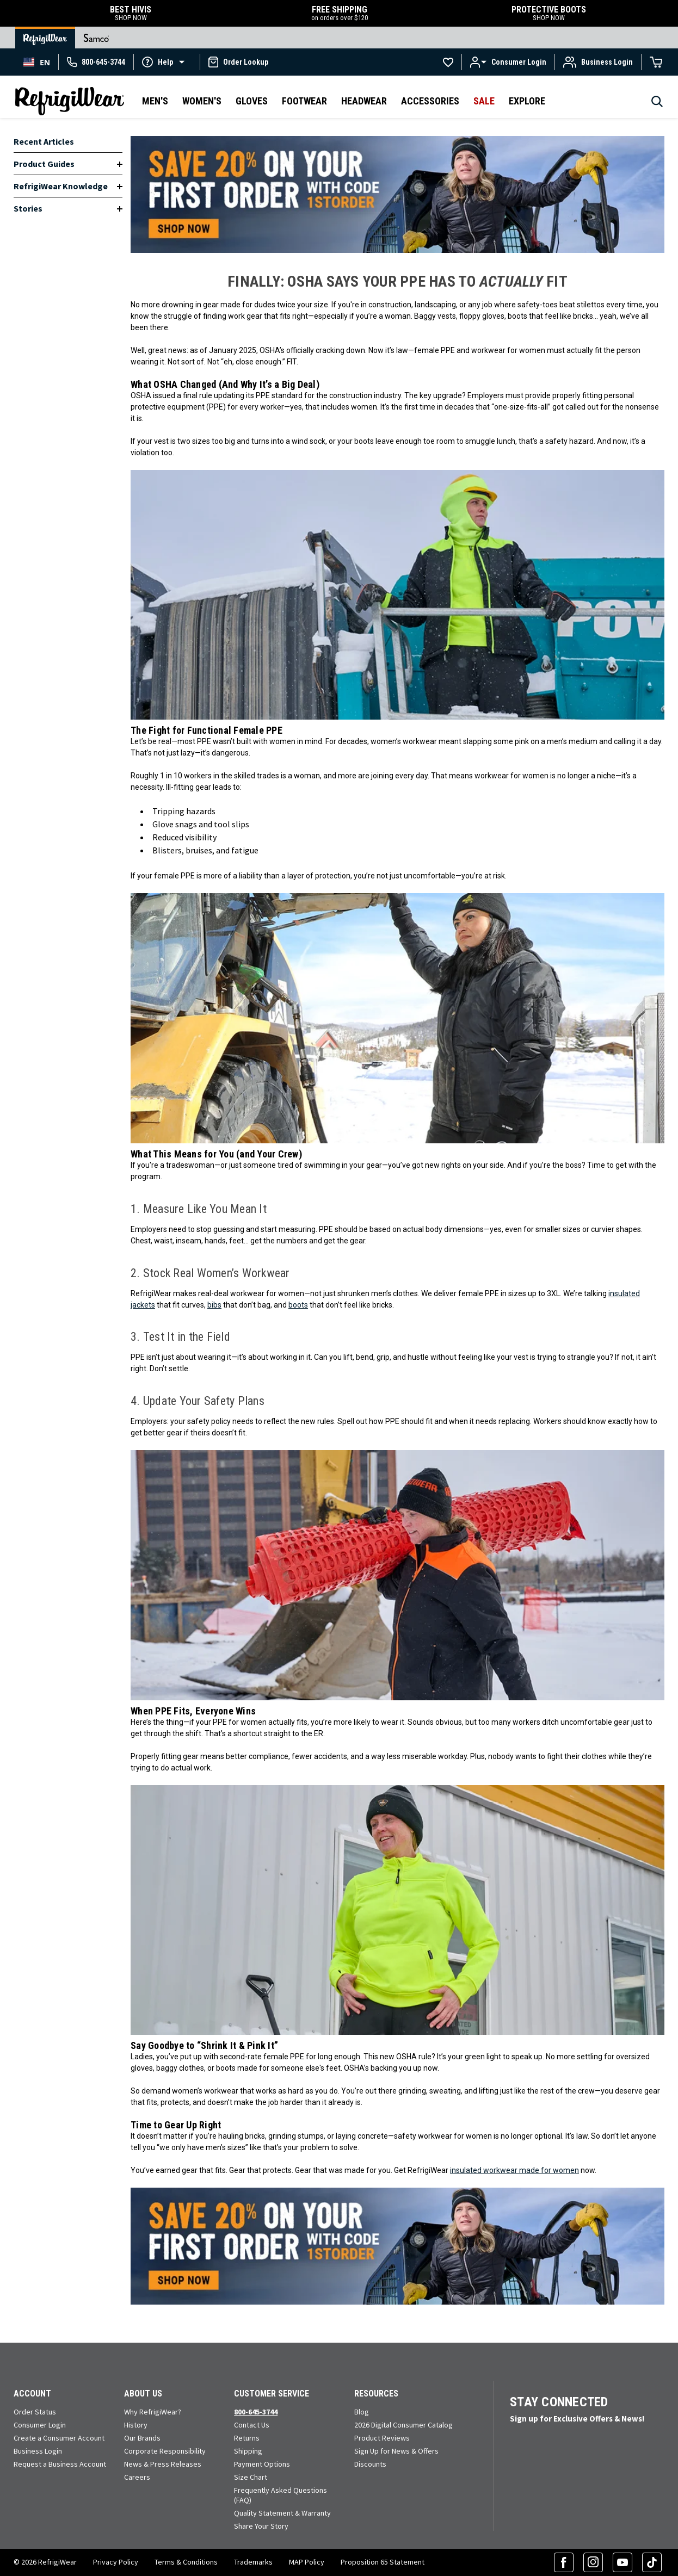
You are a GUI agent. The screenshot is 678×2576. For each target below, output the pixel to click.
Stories (28, 208)
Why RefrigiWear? (152, 2412)
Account (32, 2393)
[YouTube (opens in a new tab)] (622, 2562)
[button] (166, 61)
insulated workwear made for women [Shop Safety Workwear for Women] (514, 2170)
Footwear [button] (304, 101)
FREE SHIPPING (339, 13)
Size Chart (250, 2477)
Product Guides (44, 163)
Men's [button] (155, 101)
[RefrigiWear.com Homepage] (69, 101)
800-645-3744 (256, 2412)
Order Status (35, 2412)
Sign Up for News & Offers (396, 2451)
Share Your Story (261, 2526)
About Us (143, 2393)
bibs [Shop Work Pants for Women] (214, 1305)
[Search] (657, 104)
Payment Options (262, 2464)
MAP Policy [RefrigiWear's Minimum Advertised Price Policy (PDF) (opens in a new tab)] (306, 2562)
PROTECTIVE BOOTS (548, 13)
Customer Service (271, 2393)
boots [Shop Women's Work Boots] (298, 1305)
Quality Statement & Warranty (282, 2513)
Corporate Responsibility (165, 2451)
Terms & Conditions (186, 2562)
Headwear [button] (364, 101)
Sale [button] (484, 101)
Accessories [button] (430, 101)
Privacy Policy (115, 2562)
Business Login (38, 2451)
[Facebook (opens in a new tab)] (564, 2562)
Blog (361, 2412)
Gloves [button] (252, 101)
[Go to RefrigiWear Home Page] (45, 37)
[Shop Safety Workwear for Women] (397, 194)
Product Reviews (382, 2438)
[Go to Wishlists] (448, 62)
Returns (247, 2438)
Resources (376, 2393)
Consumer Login (40, 2425)
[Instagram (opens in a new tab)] (593, 2562)
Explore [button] (527, 101)
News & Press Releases (162, 2464)
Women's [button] (201, 101)
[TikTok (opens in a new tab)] (652, 2562)
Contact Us (251, 2425)
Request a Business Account (60, 2464)
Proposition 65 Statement (382, 2562)
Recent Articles (44, 141)
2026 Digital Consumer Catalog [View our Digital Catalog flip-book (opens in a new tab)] (403, 2425)
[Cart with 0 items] (656, 62)
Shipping (248, 2451)
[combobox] (36, 62)
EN (36, 62)
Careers (137, 2477)
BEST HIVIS (130, 13)
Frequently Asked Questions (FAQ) (280, 2495)
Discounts (370, 2464)
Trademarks (253, 2562)
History (135, 2425)
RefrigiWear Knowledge (61, 186)
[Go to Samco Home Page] (96, 37)
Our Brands (142, 2438)
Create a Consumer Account (59, 2438)
